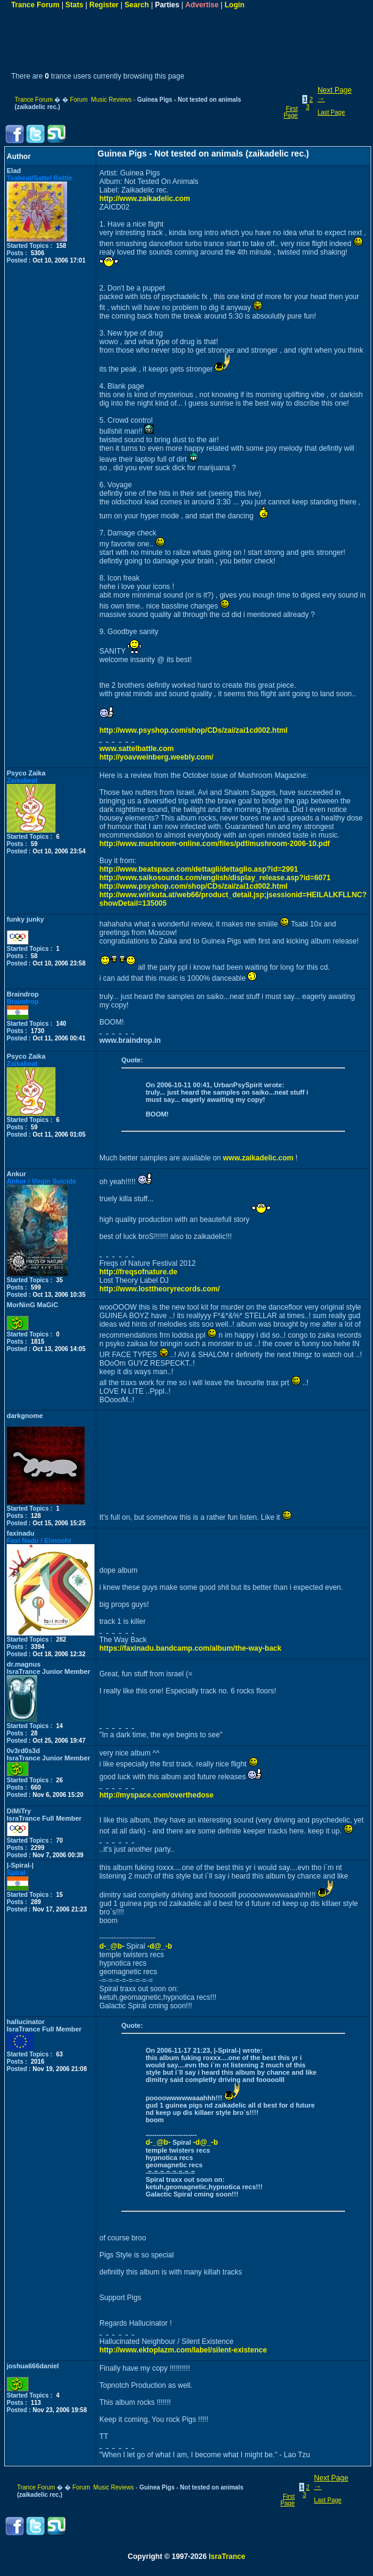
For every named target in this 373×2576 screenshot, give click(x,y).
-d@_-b (159, 1946)
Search (136, 5)
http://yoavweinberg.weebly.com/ (156, 757)
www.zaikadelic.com (258, 1158)
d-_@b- (111, 1946)
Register (104, 5)
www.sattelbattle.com (136, 748)
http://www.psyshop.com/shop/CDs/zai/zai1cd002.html (193, 730)
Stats (74, 5)
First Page (290, 112)
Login (234, 5)
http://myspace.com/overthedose (156, 1795)
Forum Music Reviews (101, 99)
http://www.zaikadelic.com (144, 198)
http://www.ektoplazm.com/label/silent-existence (183, 2350)
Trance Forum (35, 5)
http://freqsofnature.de (138, 1272)
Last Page (331, 112)
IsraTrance (226, 2556)
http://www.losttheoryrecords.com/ (159, 1289)
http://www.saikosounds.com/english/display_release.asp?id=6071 (214, 877)
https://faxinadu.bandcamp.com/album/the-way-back (190, 1648)
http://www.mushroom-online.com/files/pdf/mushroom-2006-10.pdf (214, 843)
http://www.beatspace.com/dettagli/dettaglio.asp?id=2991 (198, 869)
